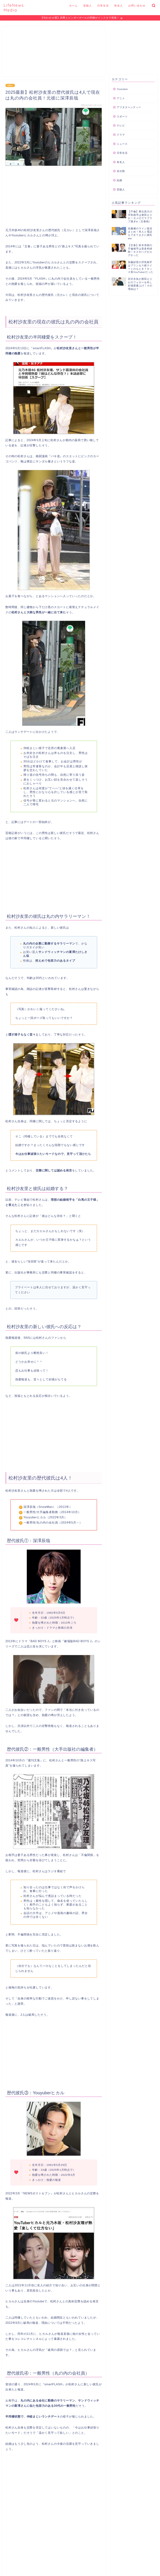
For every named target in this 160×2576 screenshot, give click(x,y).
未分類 (121, 171)
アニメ (121, 99)
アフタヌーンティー (129, 108)
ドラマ (121, 135)
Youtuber (122, 89)
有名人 (118, 5)
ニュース (122, 144)
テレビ (121, 126)
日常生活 (103, 5)
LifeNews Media (14, 7)
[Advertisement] (53, 52)
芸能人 (87, 5)
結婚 (119, 181)
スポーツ (122, 117)
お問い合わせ (137, 5)
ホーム (73, 5)
